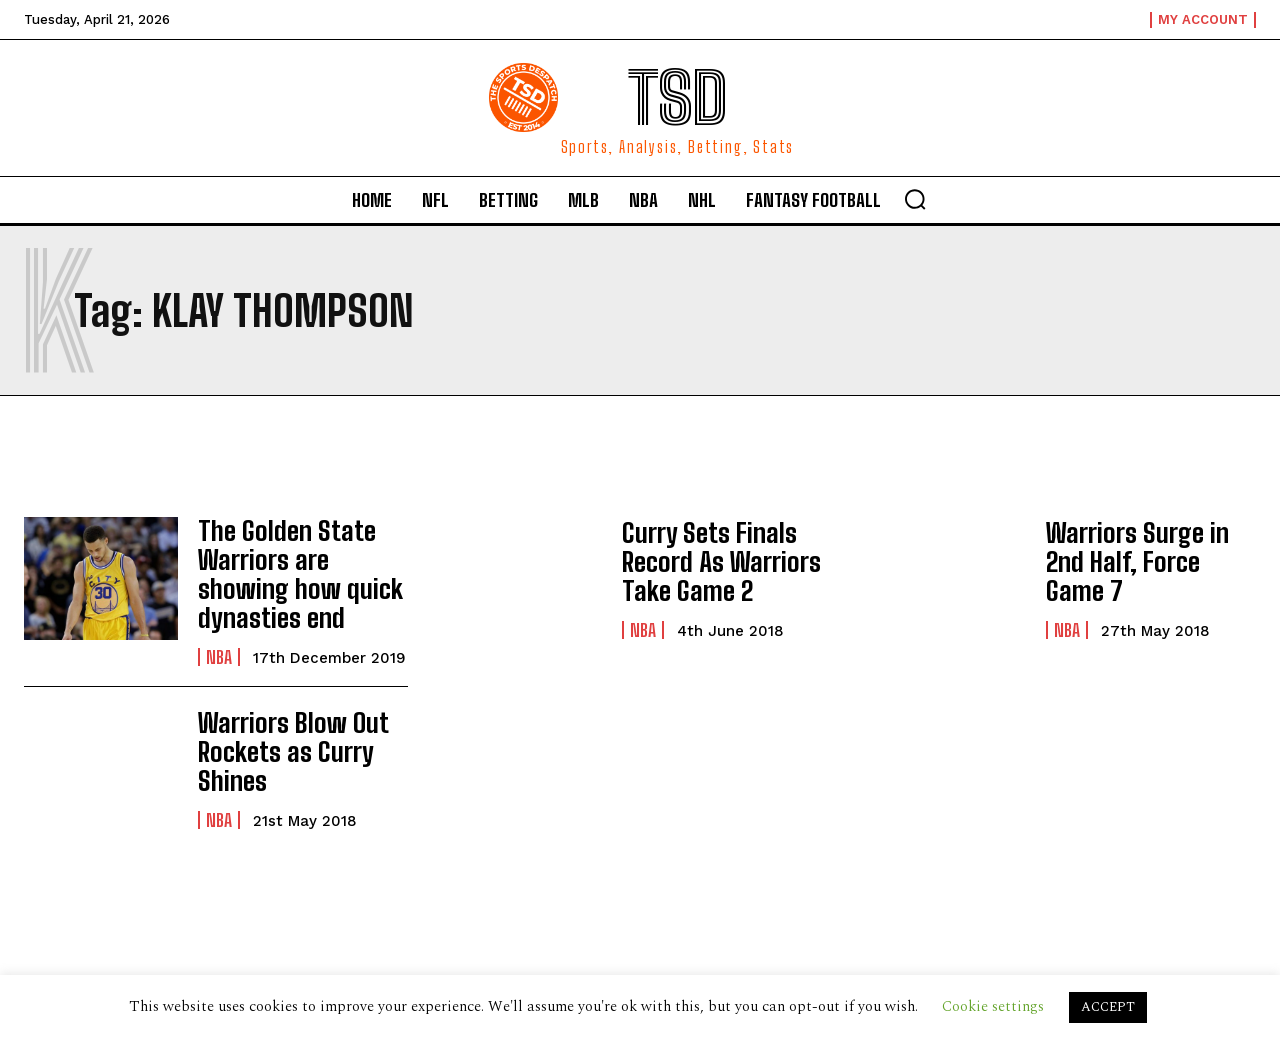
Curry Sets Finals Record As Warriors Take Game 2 (712, 562)
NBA (219, 647)
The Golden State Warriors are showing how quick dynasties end (300, 569)
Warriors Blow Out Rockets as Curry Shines (283, 741)
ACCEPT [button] (1108, 1007)
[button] (915, 199)
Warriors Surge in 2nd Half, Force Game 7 (1149, 561)
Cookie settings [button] (993, 1006)
